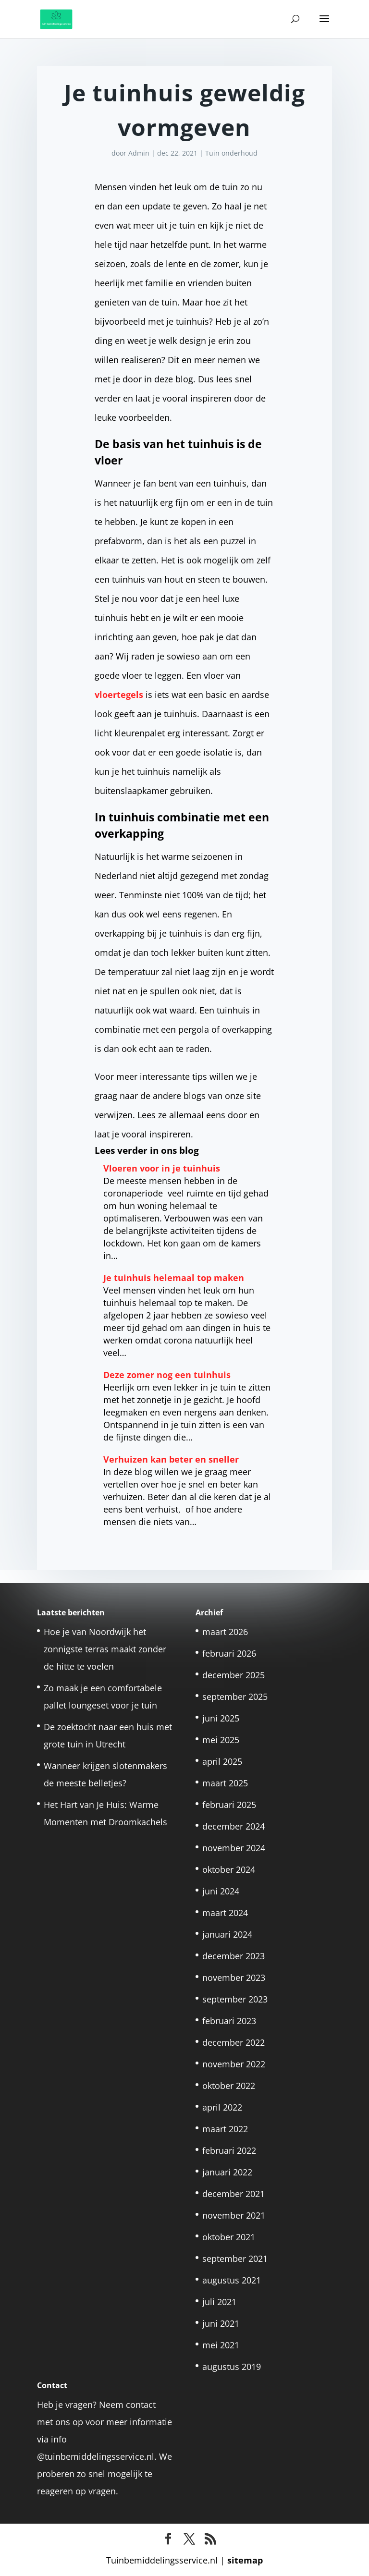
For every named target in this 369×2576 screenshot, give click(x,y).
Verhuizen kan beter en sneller (171, 1459)
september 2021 (235, 2258)
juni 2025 (220, 1718)
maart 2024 (225, 1912)
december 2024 (233, 1826)
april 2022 (222, 2107)
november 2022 (233, 2064)
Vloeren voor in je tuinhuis (161, 1168)
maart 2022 (225, 2129)
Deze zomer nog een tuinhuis (167, 1374)
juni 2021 (220, 2323)
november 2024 (233, 1848)
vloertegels (119, 694)
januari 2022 (227, 2172)
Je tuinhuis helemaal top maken (173, 1277)
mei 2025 (220, 1740)
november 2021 (233, 2215)
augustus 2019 (231, 2366)
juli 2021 (219, 2301)
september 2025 (235, 1696)
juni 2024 (220, 1891)
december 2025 (233, 1675)
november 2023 (233, 1977)
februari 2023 (229, 2021)
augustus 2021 (231, 2280)
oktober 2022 (228, 2085)
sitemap (245, 2560)
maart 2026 (225, 1631)
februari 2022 (229, 2150)
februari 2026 (229, 1653)
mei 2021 (220, 2345)
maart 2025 (225, 1783)
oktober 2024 (228, 1869)
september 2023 (235, 1999)
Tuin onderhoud (231, 153)
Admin (138, 153)
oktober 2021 (228, 2237)
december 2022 (233, 2042)
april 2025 (222, 1761)
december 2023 (233, 1956)
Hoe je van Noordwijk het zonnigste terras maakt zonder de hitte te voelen (105, 1649)
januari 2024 (227, 1934)
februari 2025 (229, 1804)
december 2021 (233, 2193)
